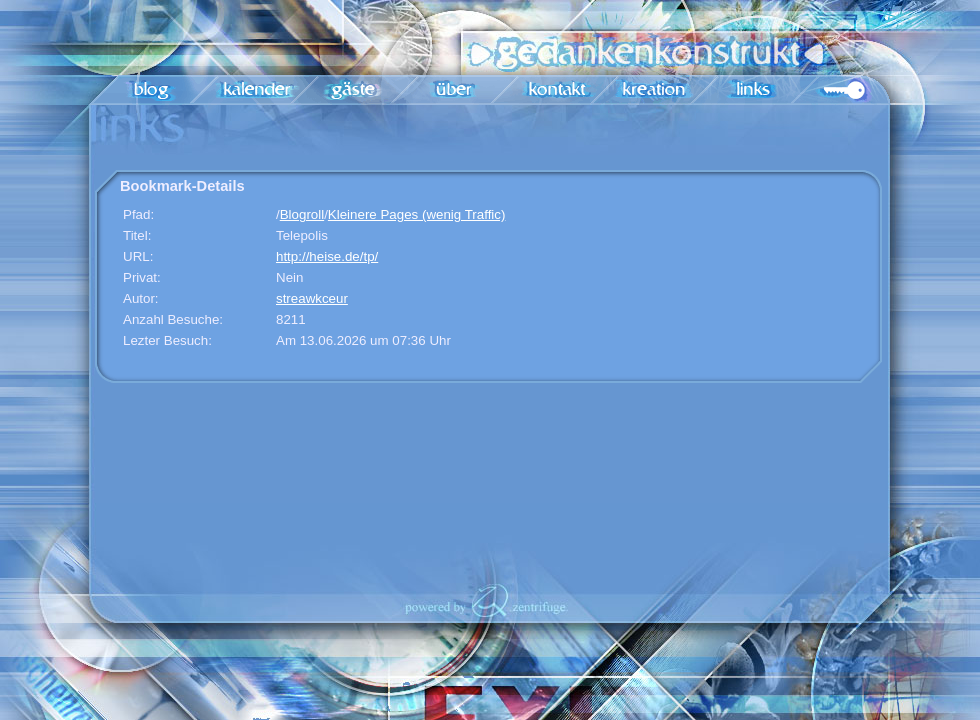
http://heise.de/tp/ (327, 256)
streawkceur (312, 298)
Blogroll (302, 214)
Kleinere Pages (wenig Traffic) (417, 214)
